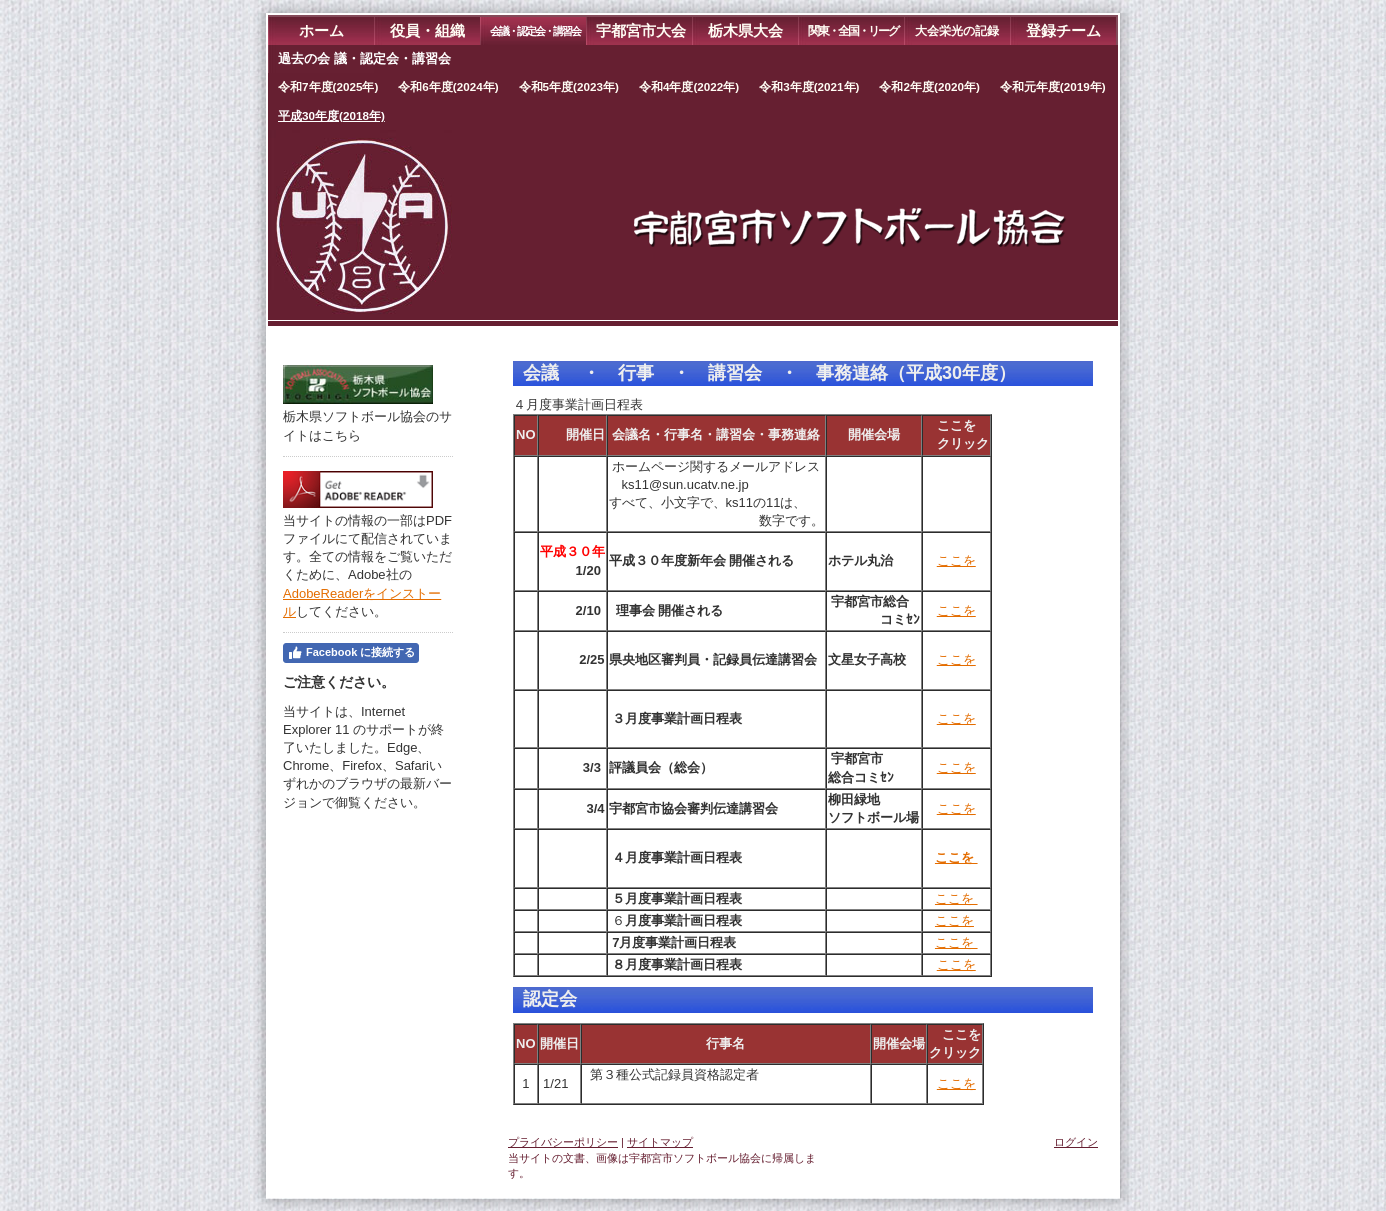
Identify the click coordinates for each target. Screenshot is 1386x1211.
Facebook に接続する (351, 653)
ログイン (1076, 1142)
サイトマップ (660, 1142)
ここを (956, 560)
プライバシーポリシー (563, 1142)
